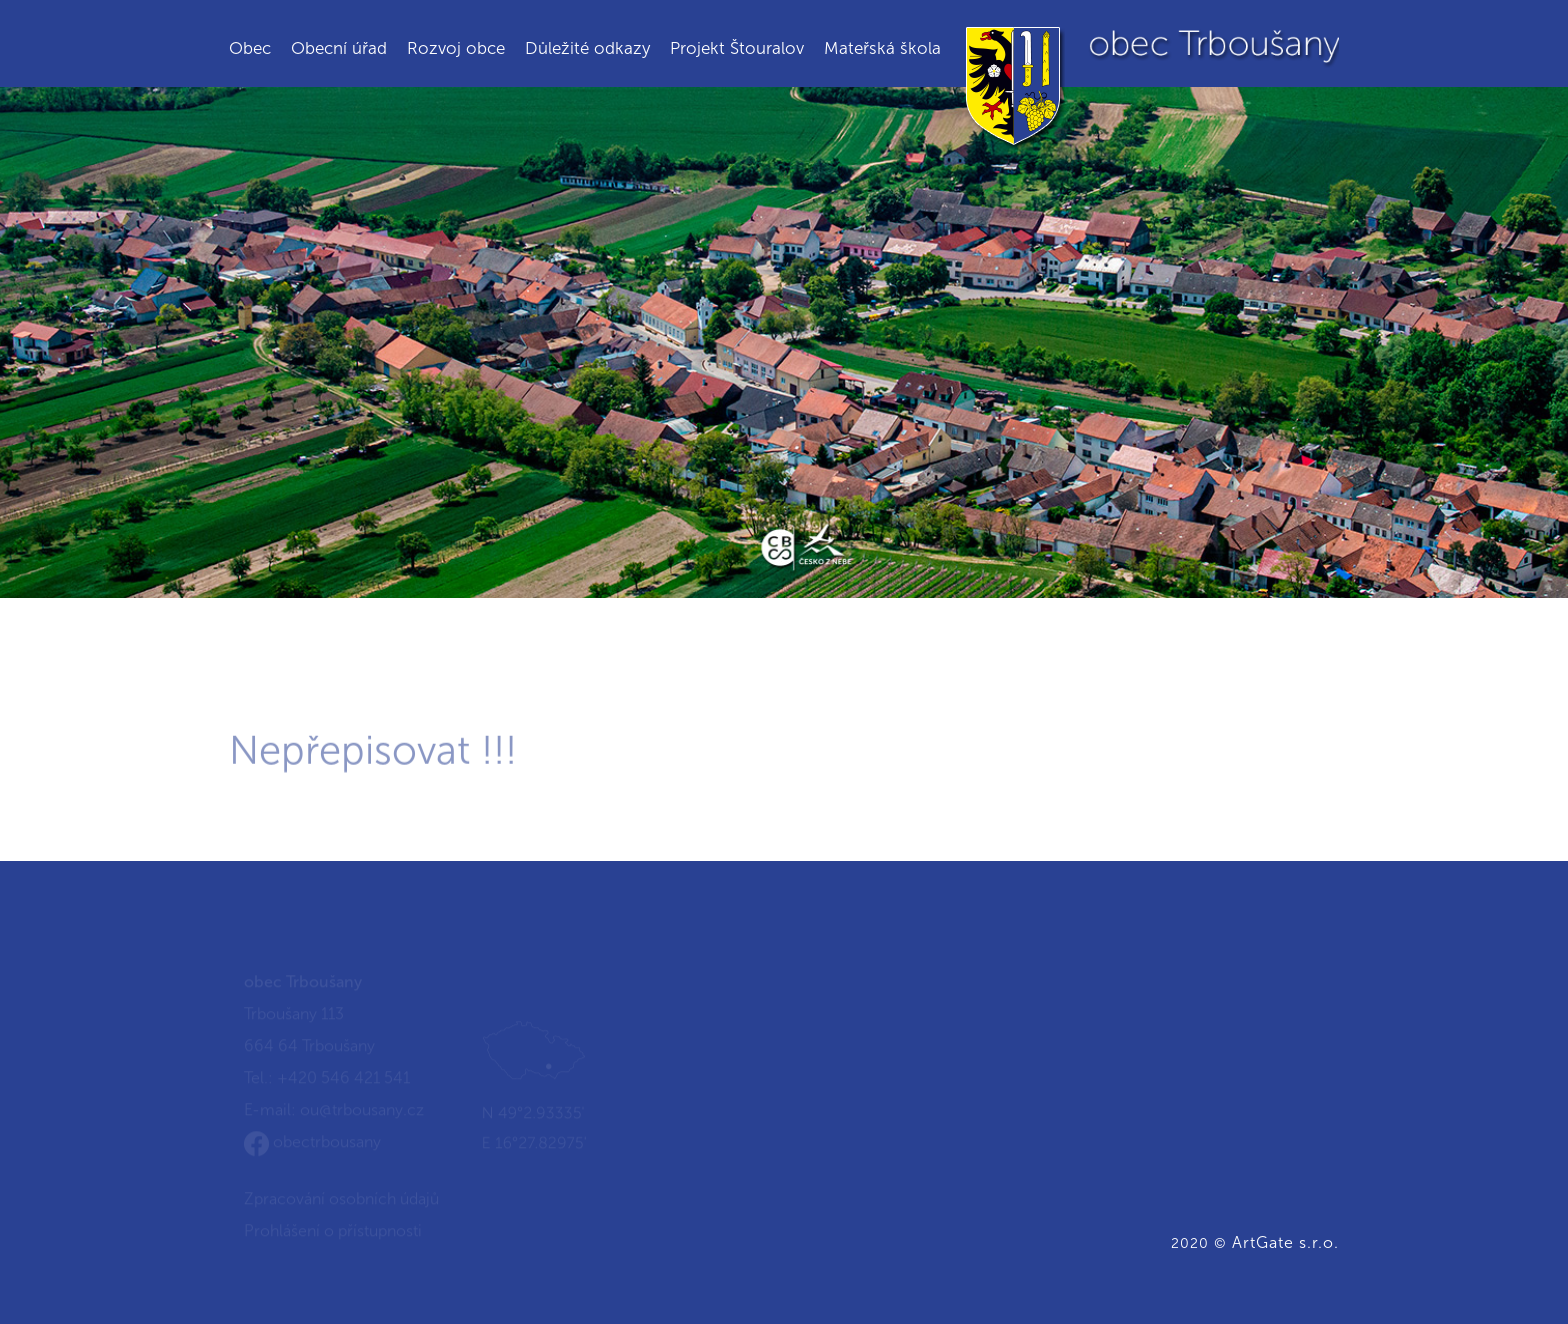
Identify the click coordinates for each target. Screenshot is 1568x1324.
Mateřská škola (882, 48)
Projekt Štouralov (737, 48)
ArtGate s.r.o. (1285, 1242)
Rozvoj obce (456, 48)
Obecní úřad (339, 48)
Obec (250, 48)
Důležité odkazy (587, 48)
